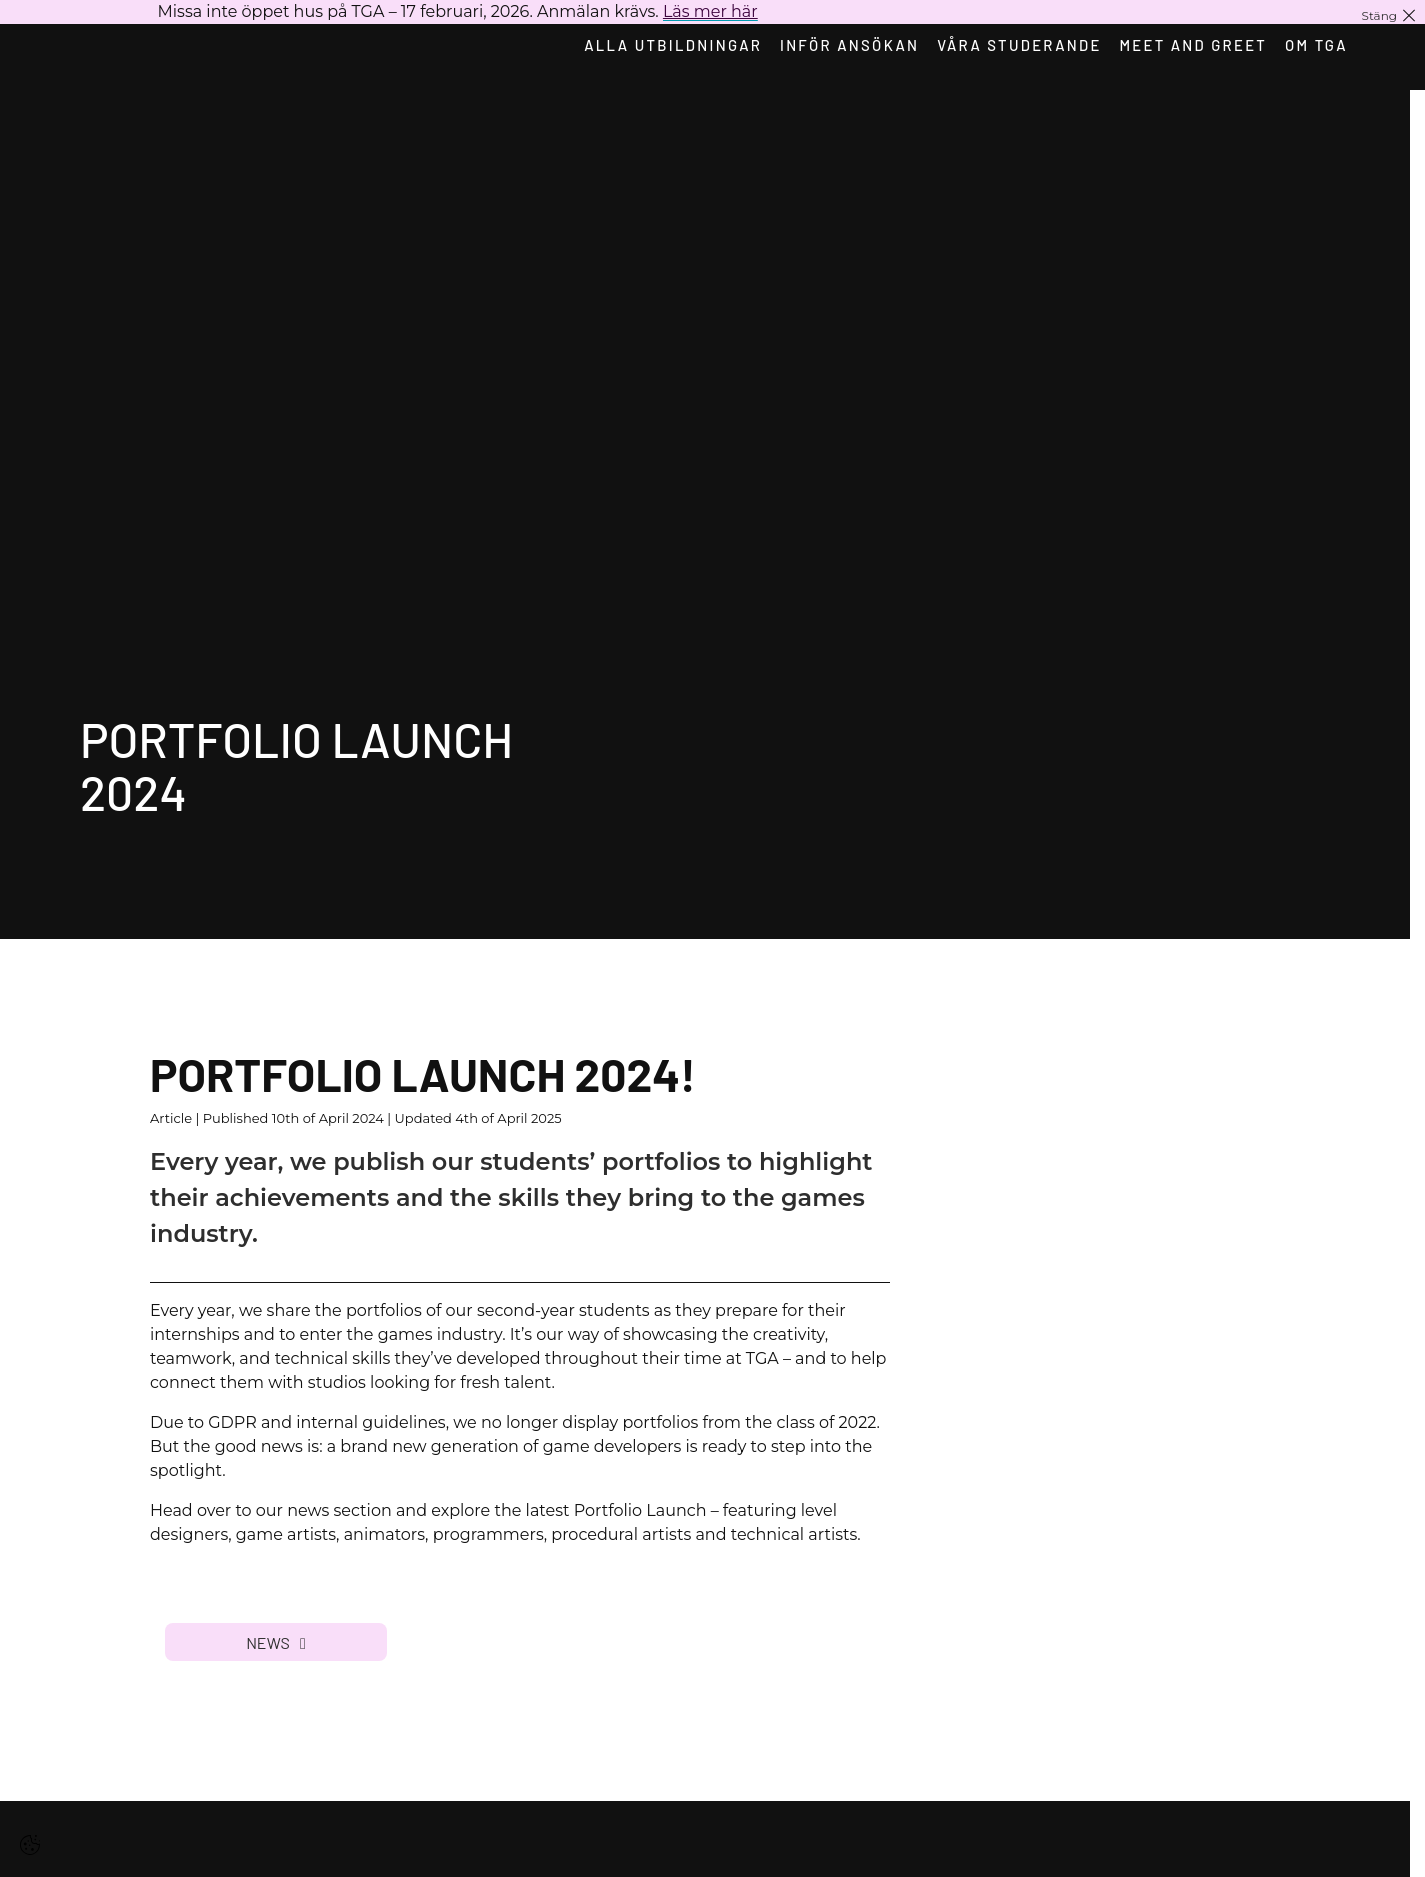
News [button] (276, 1642)
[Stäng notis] (1389, 15)
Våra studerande (1016, 44)
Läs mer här (710, 11)
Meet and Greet (1193, 44)
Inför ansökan (844, 44)
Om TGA (1318, 44)
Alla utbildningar (665, 44)
